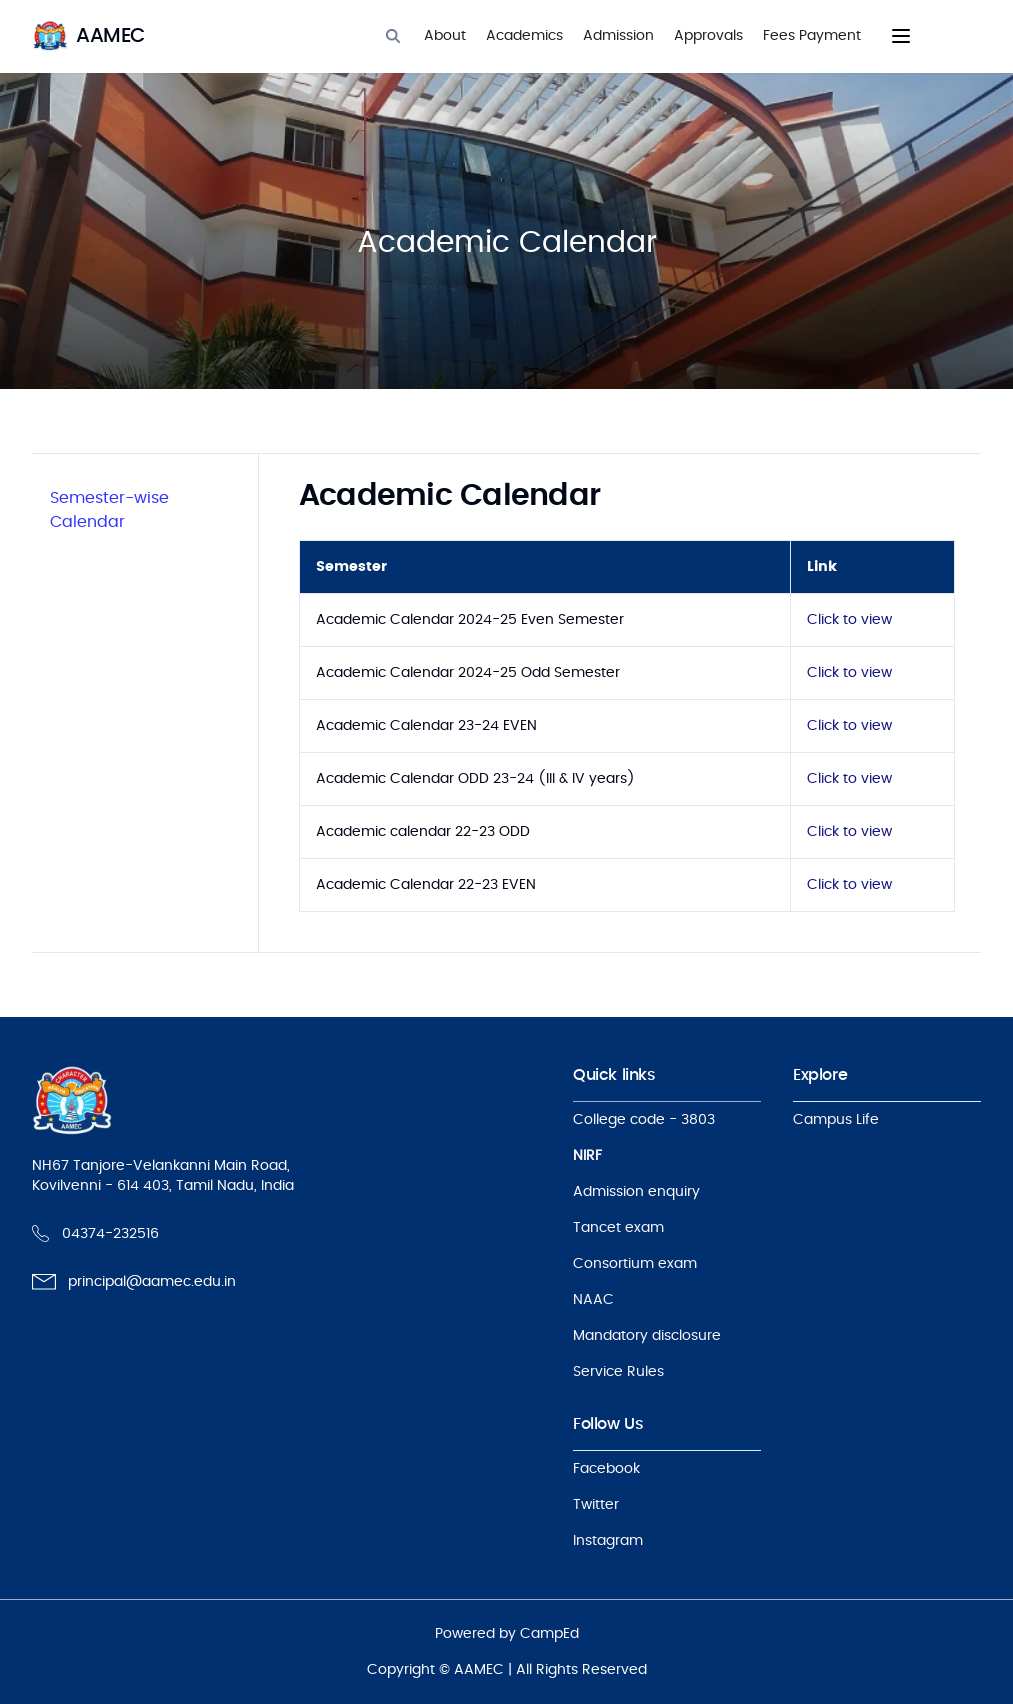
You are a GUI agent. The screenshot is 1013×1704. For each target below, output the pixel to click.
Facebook (606, 1469)
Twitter (596, 1505)
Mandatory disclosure (647, 1336)
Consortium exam (635, 1264)
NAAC (593, 1300)
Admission (618, 36)
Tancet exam (618, 1228)
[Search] (393, 36)
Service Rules (618, 1372)
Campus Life (836, 1120)
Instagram (608, 1541)
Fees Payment (812, 36)
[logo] (88, 36)
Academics (524, 36)
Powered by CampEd (507, 1634)
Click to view (849, 620)
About (445, 36)
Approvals (708, 36)
